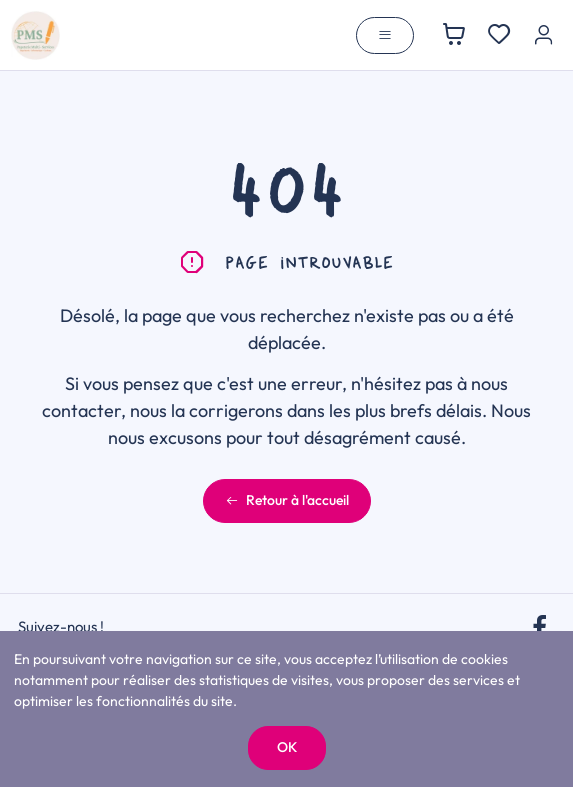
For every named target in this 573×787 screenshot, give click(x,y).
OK (287, 747)
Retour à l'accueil (287, 500)
